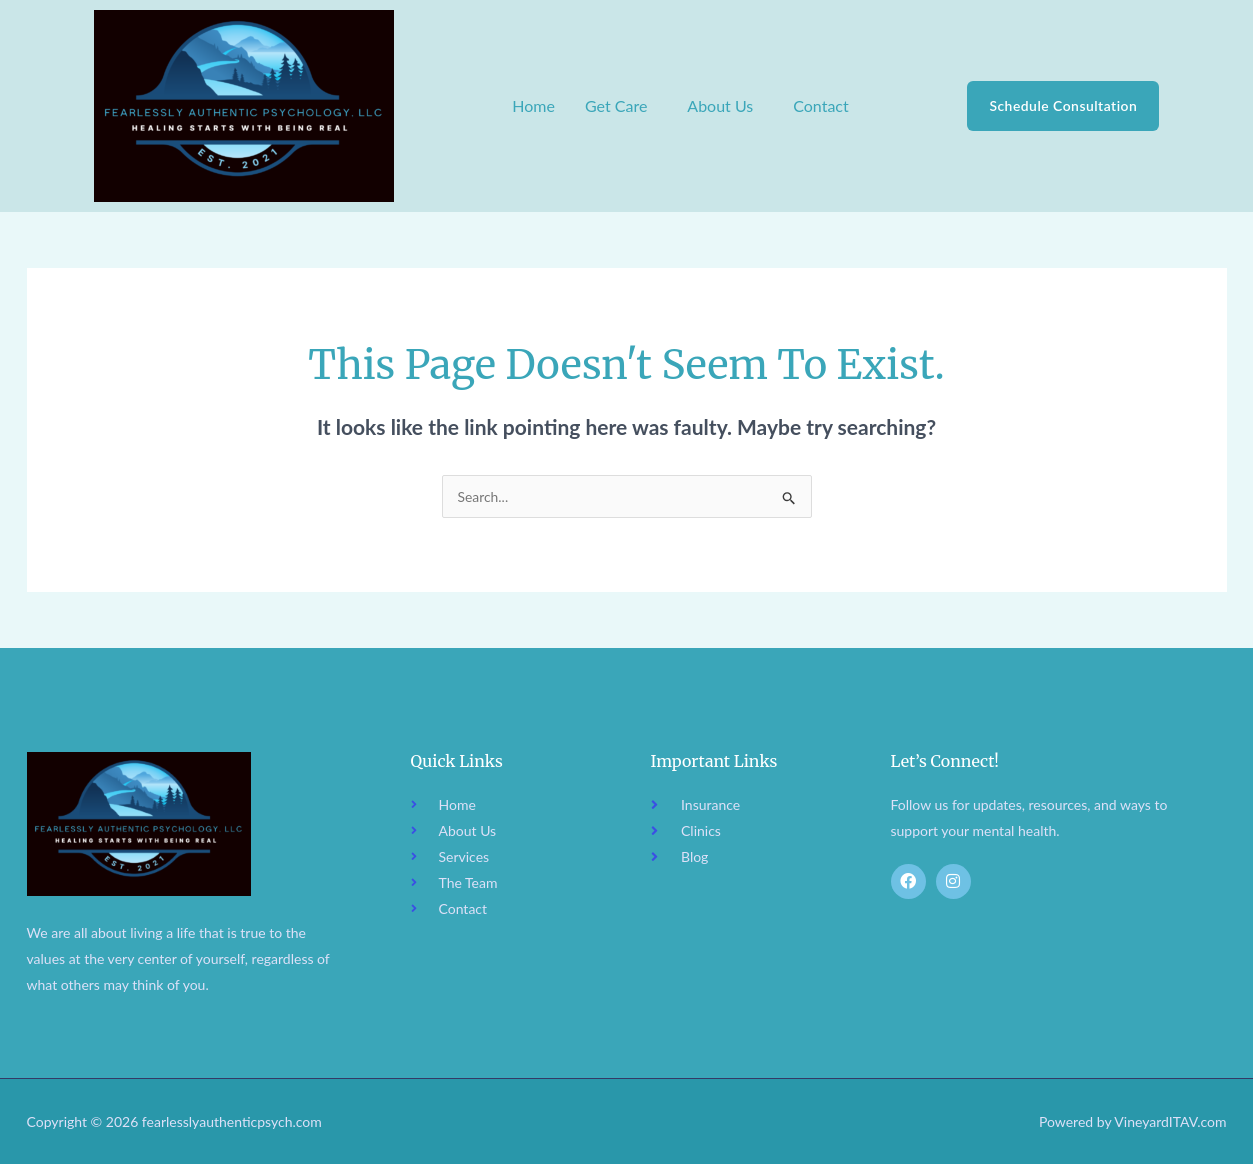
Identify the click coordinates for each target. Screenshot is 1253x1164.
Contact (820, 105)
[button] (620, 106)
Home (533, 105)
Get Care (615, 105)
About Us (720, 105)
